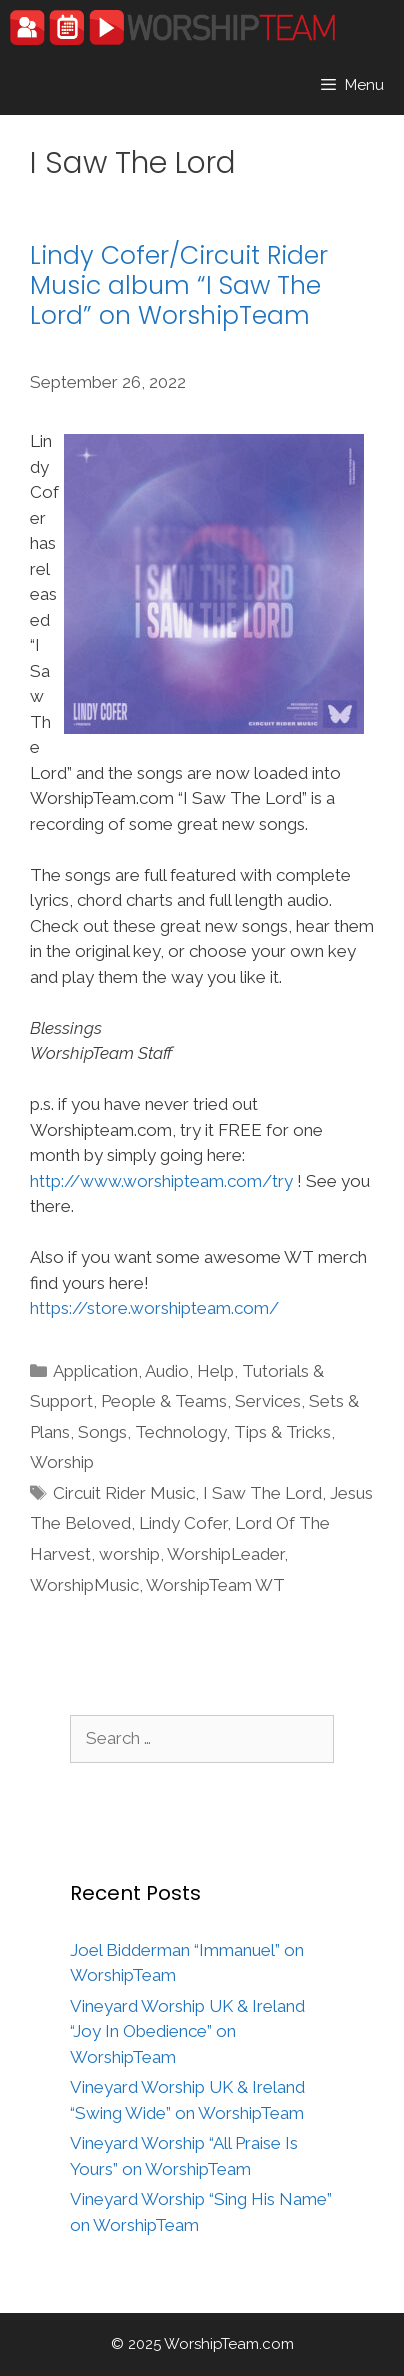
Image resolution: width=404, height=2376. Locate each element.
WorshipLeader (225, 1554)
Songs (102, 1432)
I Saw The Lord (262, 1493)
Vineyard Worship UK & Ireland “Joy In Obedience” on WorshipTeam (187, 2031)
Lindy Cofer (183, 1523)
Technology (180, 1432)
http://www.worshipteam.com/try (161, 1181)
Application (95, 1371)
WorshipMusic (84, 1585)
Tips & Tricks (282, 1432)
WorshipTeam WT (215, 1585)
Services (268, 1401)
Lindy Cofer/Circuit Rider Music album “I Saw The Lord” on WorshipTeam (179, 285)
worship (129, 1554)
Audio (167, 1371)
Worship (62, 1462)
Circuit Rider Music (124, 1493)
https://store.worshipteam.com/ (154, 1308)
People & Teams (164, 1401)
